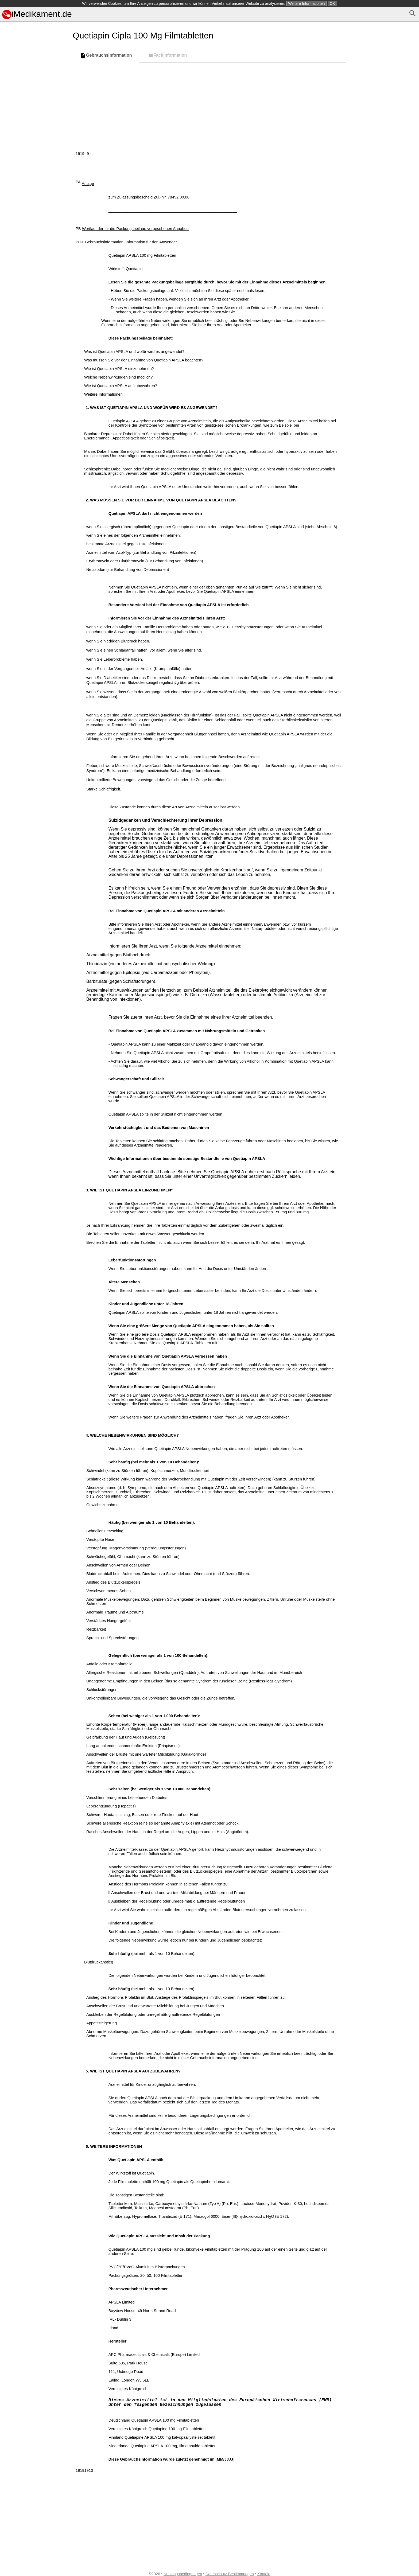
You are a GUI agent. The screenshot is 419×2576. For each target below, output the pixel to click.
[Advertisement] (35, 269)
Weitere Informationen (306, 3)
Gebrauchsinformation (106, 55)
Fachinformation (167, 55)
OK (332, 3)
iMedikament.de (37, 14)
